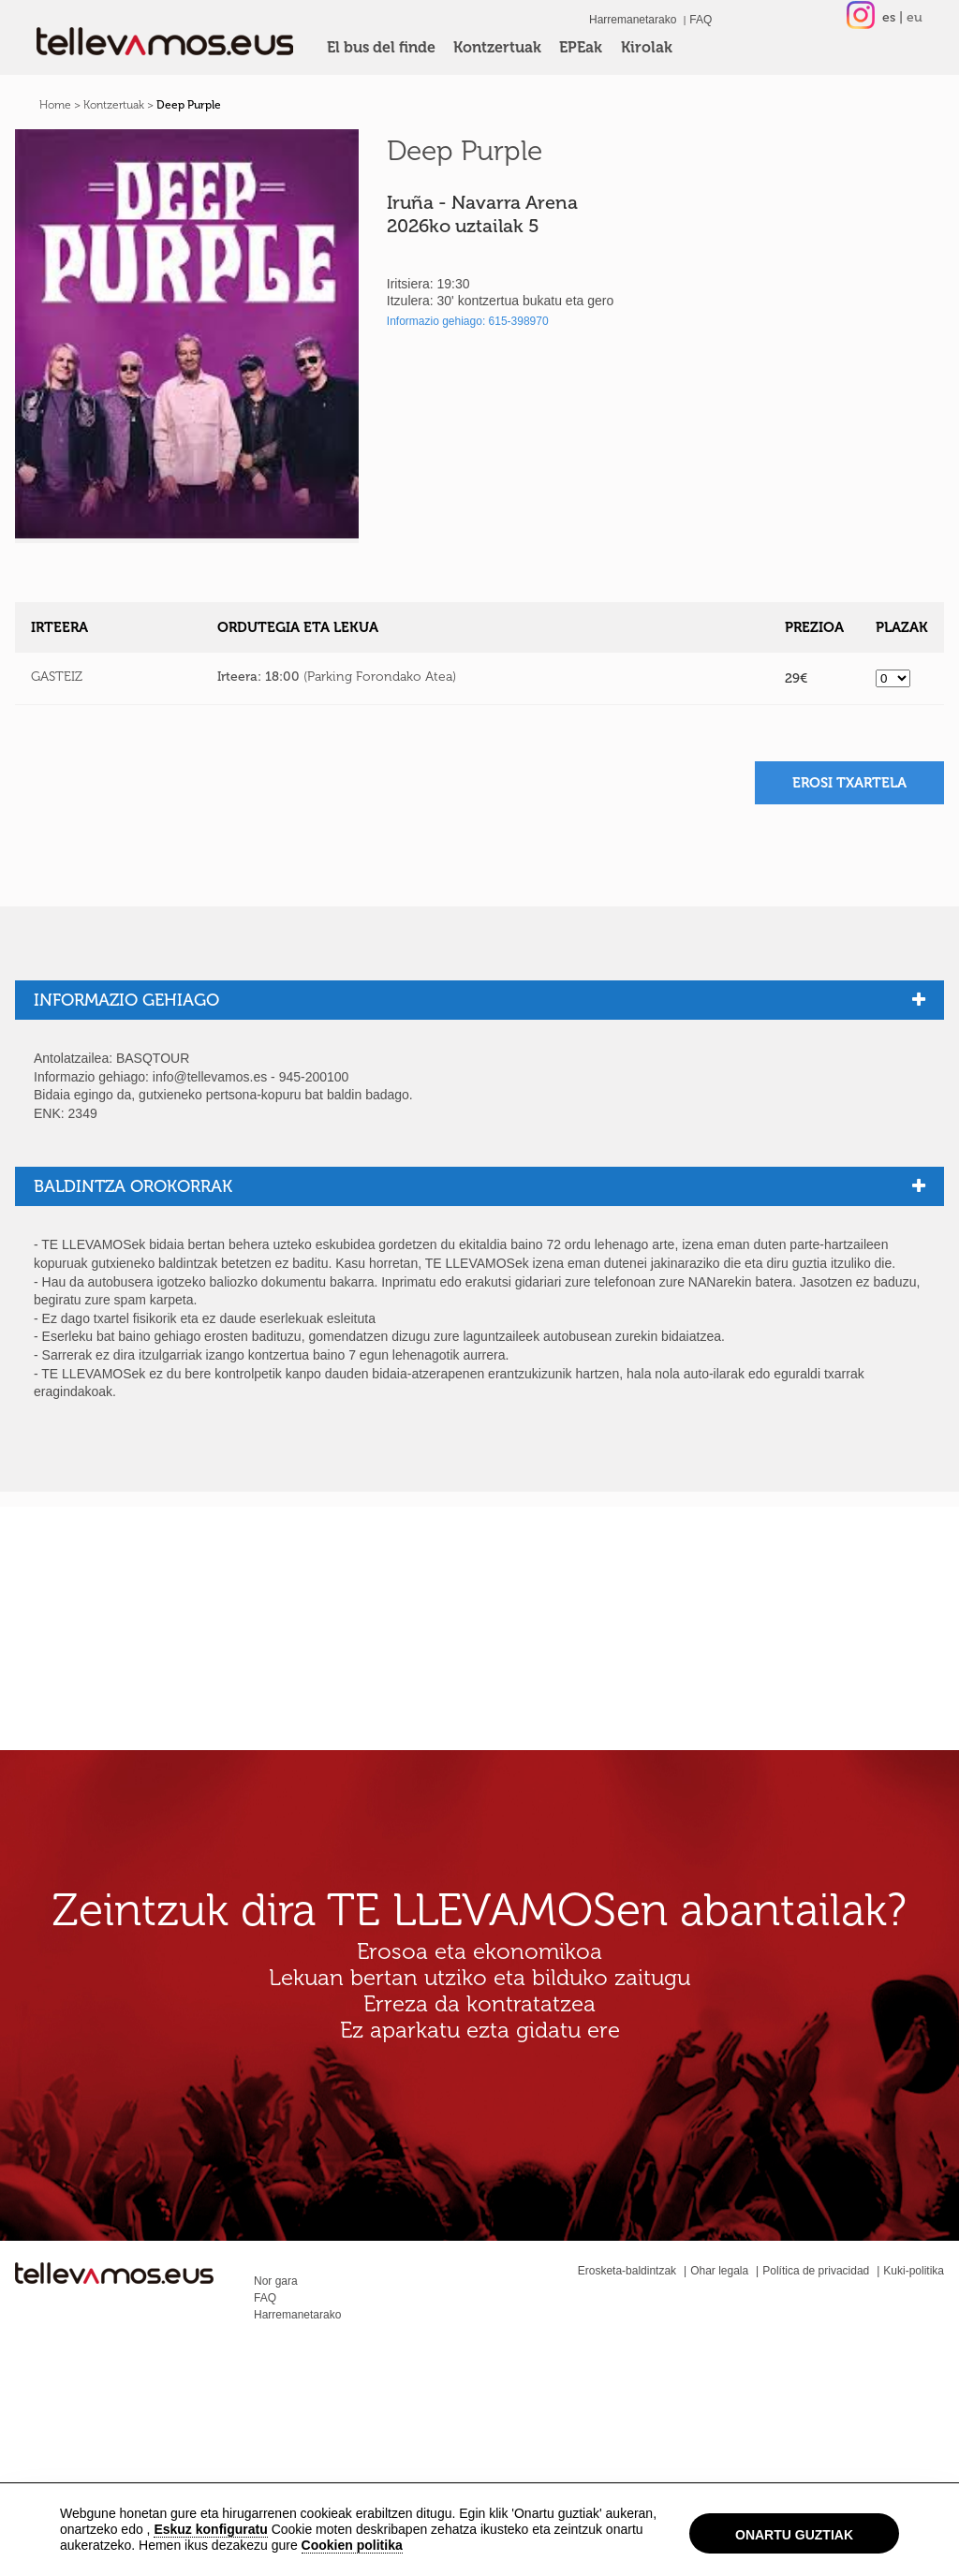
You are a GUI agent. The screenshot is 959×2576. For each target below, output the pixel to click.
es (888, 17)
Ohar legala (719, 2270)
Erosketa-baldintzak (627, 2270)
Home (55, 104)
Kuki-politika (913, 2270)
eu (914, 17)
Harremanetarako (632, 19)
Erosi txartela (849, 782)
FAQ (700, 19)
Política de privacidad (815, 2270)
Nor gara (276, 2281)
